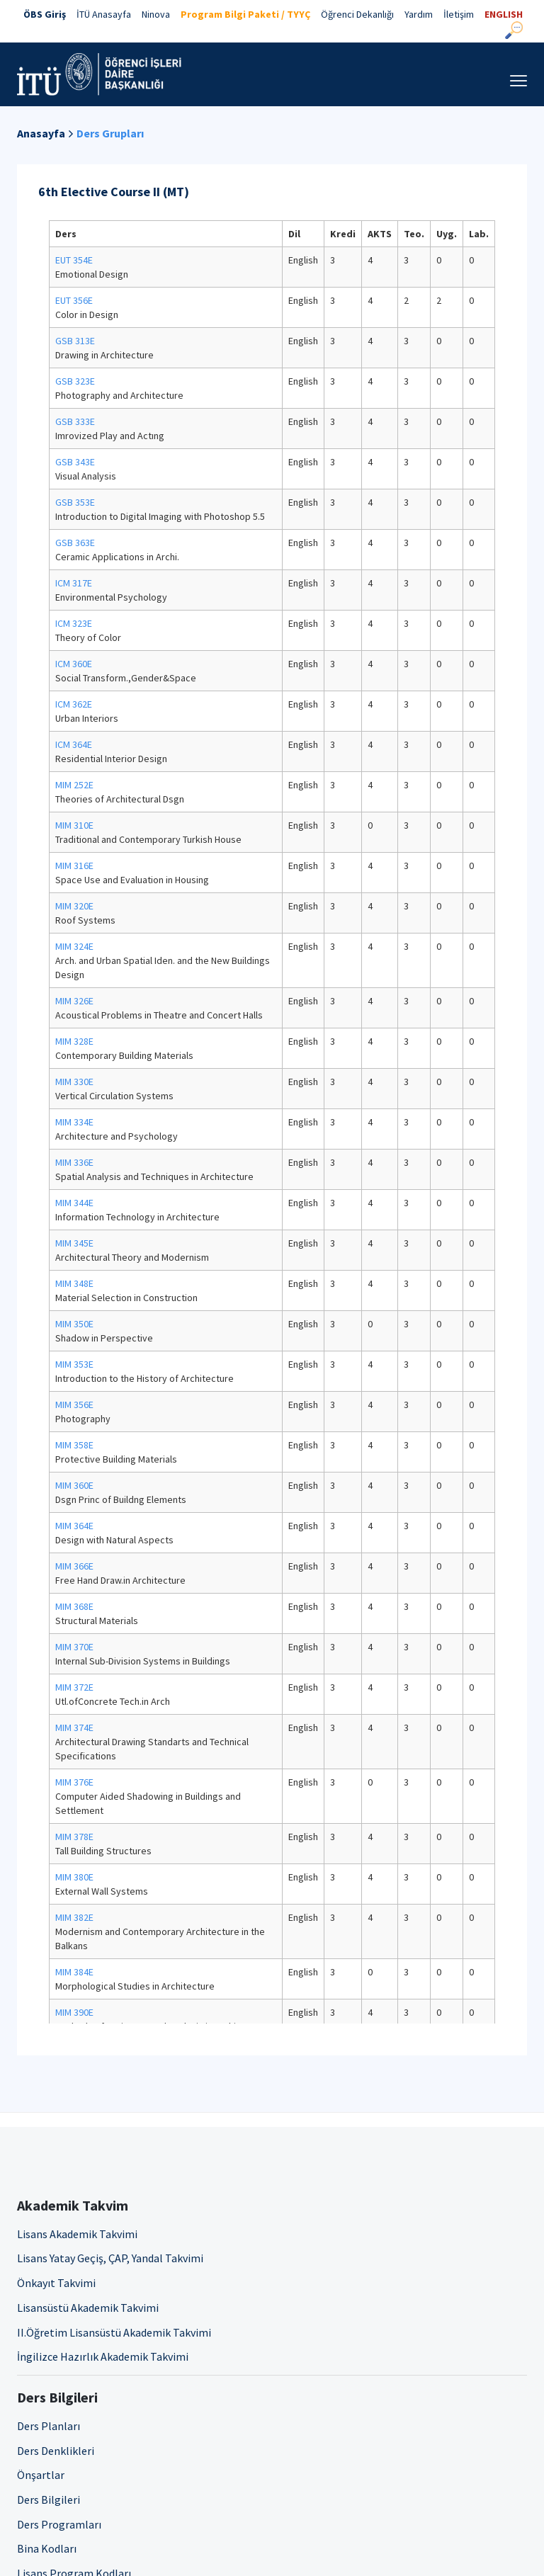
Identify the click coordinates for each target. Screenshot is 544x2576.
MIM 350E (74, 1323)
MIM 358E (74, 1445)
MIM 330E (74, 1081)
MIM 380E (74, 1877)
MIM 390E (74, 2012)
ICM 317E (73, 583)
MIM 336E (74, 1162)
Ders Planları (48, 2426)
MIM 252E (74, 784)
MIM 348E (74, 1283)
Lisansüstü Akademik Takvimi (88, 2307)
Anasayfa (41, 133)
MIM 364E (74, 1525)
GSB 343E (75, 461)
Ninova (156, 14)
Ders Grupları (110, 133)
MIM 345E (74, 1243)
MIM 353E (74, 1364)
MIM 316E (74, 865)
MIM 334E (74, 1122)
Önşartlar (40, 2475)
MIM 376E (74, 1782)
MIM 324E (74, 946)
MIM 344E (74, 1202)
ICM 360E (73, 663)
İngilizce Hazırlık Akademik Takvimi (102, 2356)
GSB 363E (75, 542)
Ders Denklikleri (55, 2451)
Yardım (418, 14)
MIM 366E (74, 1566)
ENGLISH (503, 14)
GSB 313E (75, 340)
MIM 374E (74, 1727)
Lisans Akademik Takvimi (77, 2234)
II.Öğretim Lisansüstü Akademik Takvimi (114, 2332)
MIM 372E (74, 1687)
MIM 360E (74, 1485)
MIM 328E (74, 1041)
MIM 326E (74, 1000)
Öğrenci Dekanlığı (357, 14)
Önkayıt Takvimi (56, 2283)
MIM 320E (74, 906)
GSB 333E (75, 421)
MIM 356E (74, 1404)
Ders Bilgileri (48, 2499)
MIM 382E (74, 1917)
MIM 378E (74, 1836)
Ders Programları (59, 2524)
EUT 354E (74, 260)
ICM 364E (73, 744)
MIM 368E (74, 1606)
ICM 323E (73, 623)
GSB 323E (75, 381)
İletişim (458, 14)
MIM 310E (74, 825)
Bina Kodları (46, 2548)
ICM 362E (73, 704)
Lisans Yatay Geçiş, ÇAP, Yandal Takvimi (110, 2258)
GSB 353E (75, 502)
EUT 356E (74, 300)
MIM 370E (74, 1646)
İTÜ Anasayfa (103, 14)
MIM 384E (74, 1971)
